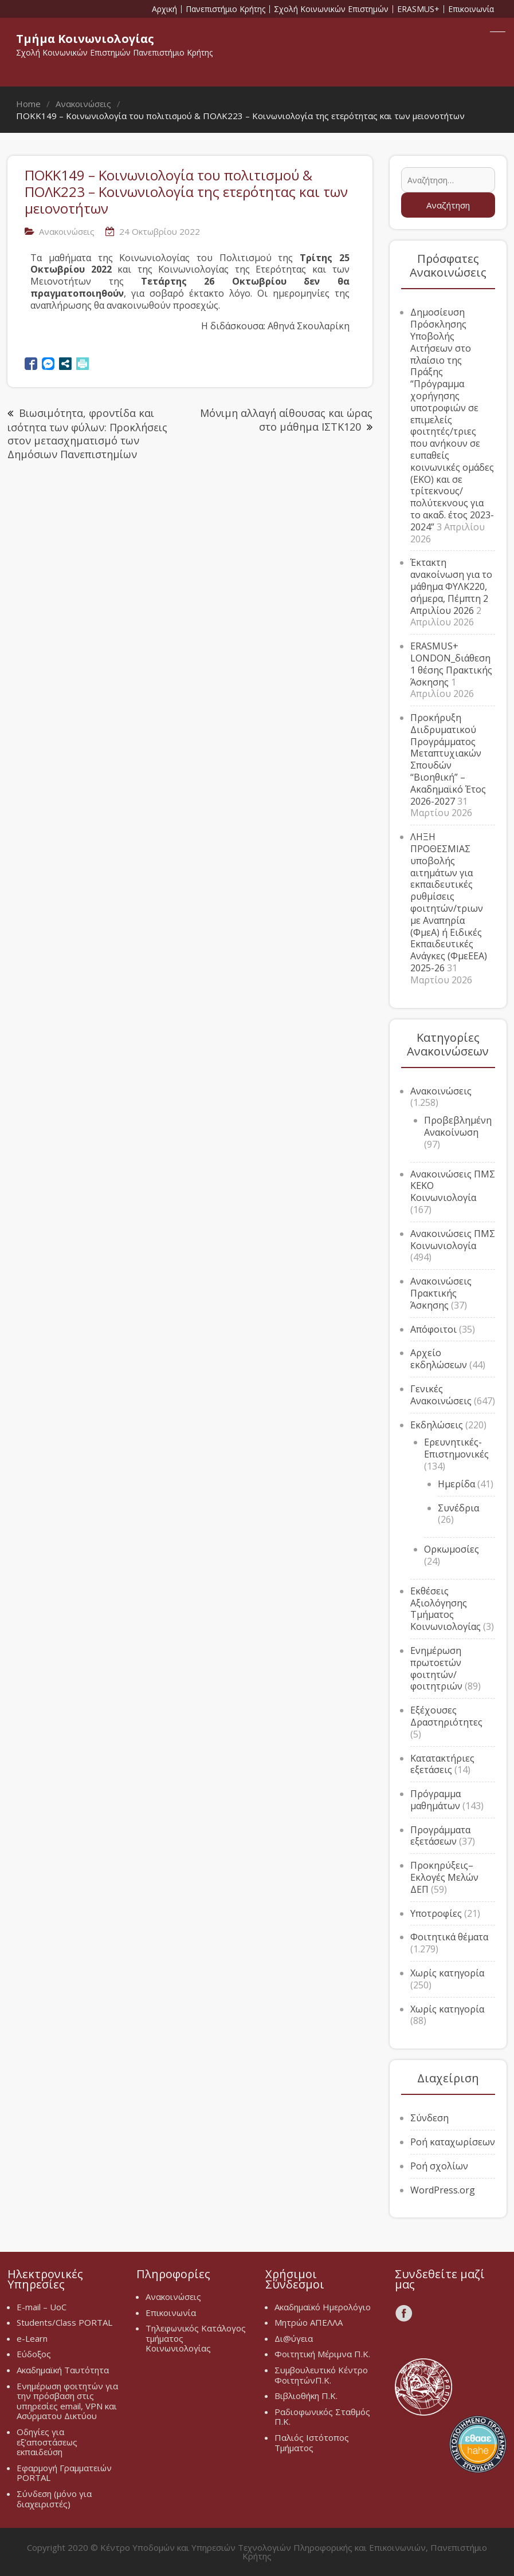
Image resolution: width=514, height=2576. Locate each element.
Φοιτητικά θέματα (449, 1937)
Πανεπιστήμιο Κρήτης (225, 9)
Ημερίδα (456, 1484)
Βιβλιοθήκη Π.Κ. (306, 2395)
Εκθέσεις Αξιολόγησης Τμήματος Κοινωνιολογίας (445, 1609)
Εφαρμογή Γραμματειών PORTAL (64, 2473)
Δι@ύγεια (293, 2338)
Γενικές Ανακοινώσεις (441, 1394)
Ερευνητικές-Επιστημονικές (456, 1448)
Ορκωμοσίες (451, 1549)
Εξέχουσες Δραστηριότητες (446, 1716)
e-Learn (32, 2338)
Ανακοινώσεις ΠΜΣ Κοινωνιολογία (452, 1239)
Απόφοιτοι (433, 1329)
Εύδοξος (34, 2354)
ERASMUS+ (418, 9)
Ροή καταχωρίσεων (452, 2142)
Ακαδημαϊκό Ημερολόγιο (322, 2307)
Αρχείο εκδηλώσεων (438, 1358)
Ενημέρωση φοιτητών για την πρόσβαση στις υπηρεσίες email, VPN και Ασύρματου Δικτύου (67, 2401)
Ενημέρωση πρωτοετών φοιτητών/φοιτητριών (436, 1668)
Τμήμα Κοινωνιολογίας (85, 38)
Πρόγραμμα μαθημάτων (435, 1799)
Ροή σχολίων (439, 2166)
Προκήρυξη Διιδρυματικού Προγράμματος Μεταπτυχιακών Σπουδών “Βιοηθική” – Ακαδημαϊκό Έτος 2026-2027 (448, 759)
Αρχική (164, 9)
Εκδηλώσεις (436, 1425)
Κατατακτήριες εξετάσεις (442, 1764)
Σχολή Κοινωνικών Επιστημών (331, 9)
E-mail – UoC (41, 2307)
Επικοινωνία (471, 9)
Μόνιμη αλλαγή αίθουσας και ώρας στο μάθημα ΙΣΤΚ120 (286, 419)
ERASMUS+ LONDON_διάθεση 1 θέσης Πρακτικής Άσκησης (451, 664)
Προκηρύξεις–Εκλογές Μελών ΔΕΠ (444, 1877)
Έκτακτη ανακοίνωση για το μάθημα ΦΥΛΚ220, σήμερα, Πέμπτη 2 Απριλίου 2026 (451, 586)
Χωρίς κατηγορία (447, 1973)
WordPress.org (442, 2190)
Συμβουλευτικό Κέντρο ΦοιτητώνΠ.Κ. (321, 2375)
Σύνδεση (429, 2118)
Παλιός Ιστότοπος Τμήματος (311, 2442)
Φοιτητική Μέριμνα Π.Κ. (322, 2354)
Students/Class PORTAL (64, 2322)
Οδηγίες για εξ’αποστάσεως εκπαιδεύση (47, 2441)
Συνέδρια (458, 1508)
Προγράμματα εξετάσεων (440, 1835)
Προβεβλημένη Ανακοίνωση (458, 1126)
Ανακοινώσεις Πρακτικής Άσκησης (441, 1293)
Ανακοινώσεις (67, 231)
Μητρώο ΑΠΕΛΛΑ (308, 2322)
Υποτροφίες (436, 1913)
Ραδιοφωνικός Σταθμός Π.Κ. (322, 2417)
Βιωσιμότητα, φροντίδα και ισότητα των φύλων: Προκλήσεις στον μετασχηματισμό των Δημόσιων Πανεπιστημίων (87, 433)
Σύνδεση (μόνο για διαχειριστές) (54, 2499)
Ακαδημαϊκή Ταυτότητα (63, 2370)
